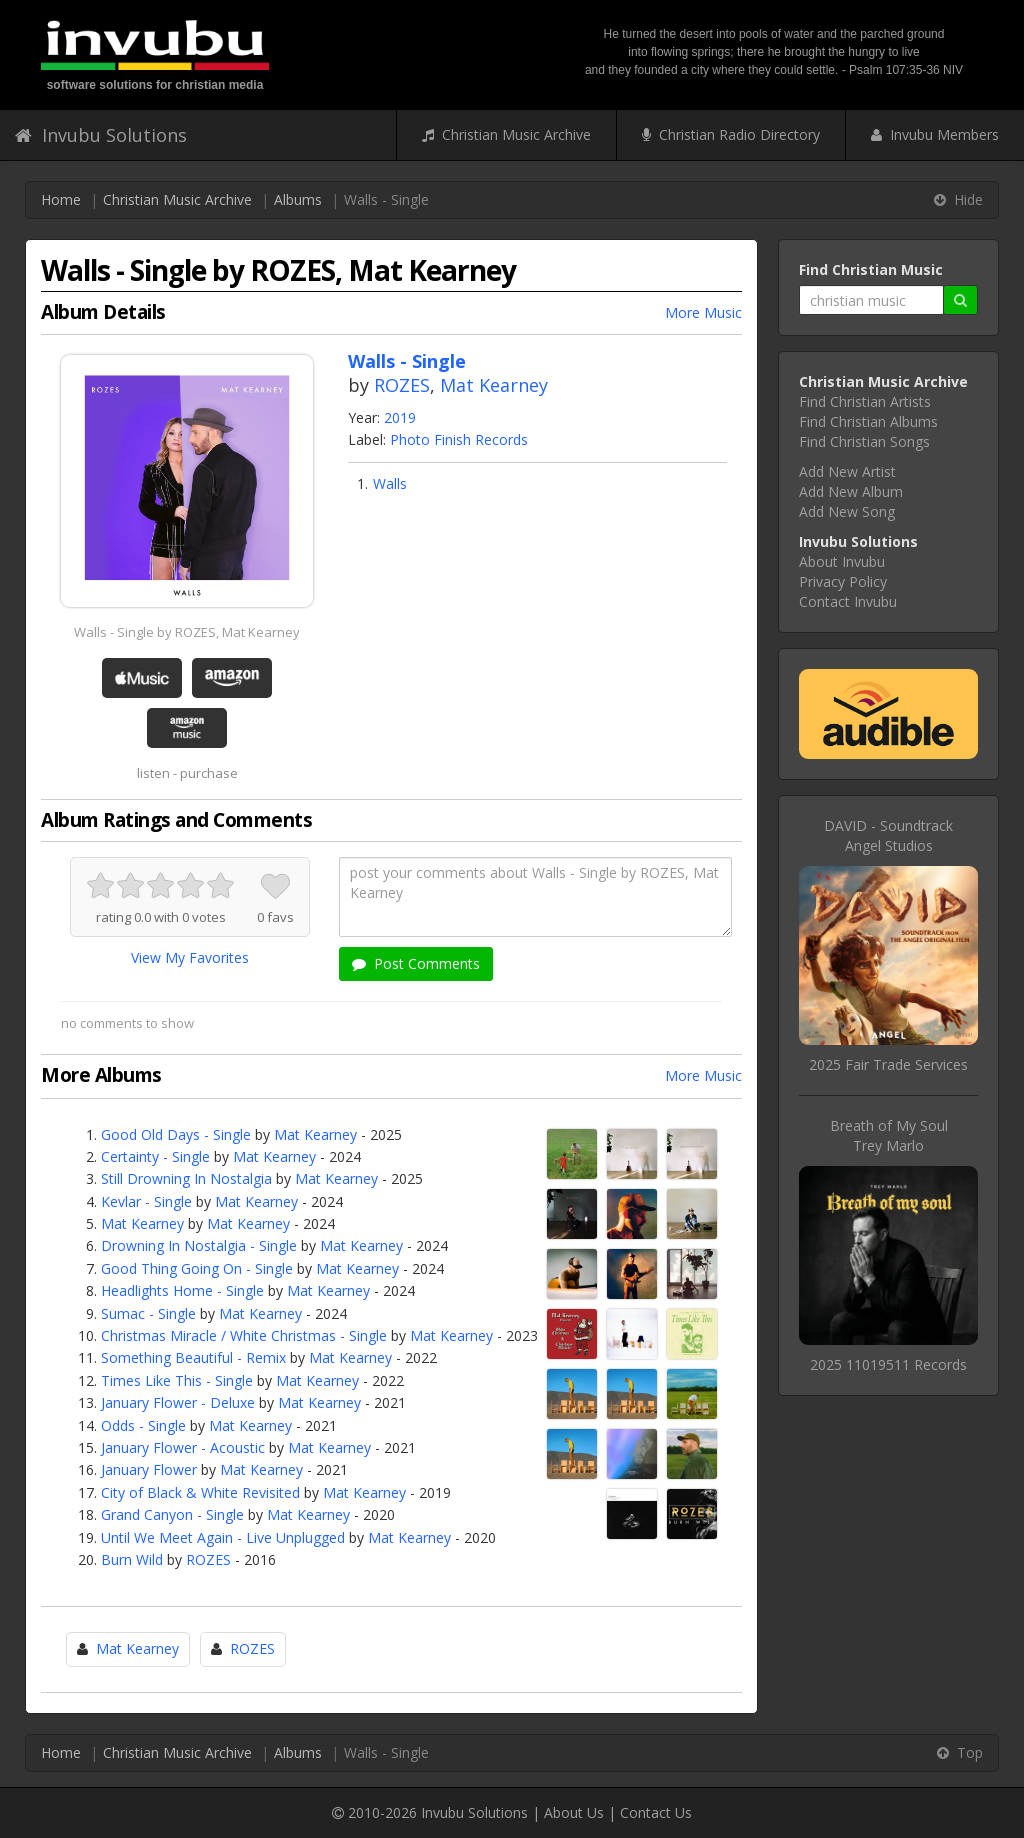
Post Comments (416, 963)
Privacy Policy (843, 581)
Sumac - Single (148, 1313)
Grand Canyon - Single (172, 1514)
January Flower (149, 1469)
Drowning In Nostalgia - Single (199, 1245)
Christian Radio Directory (731, 134)
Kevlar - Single (146, 1201)
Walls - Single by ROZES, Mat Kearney (187, 632)
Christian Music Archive (506, 134)
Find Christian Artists (865, 401)
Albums (298, 199)
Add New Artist (847, 471)
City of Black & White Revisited (200, 1492)
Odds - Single (143, 1425)
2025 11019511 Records (888, 1364)
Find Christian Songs (864, 441)
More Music (703, 312)
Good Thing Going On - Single (197, 1268)
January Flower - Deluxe (178, 1402)
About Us (574, 1812)
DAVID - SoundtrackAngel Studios (888, 835)
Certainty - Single (155, 1156)
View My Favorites (190, 957)
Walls (390, 483)
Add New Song (847, 511)
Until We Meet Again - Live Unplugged (223, 1537)
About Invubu (842, 561)
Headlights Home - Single (182, 1290)
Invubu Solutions (101, 135)
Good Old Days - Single (176, 1134)
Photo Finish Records (459, 439)
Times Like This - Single (177, 1380)
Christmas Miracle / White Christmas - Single (244, 1335)
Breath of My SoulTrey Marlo (889, 1135)
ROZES (402, 385)
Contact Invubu (848, 601)
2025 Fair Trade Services (888, 1064)
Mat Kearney (494, 385)
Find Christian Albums (868, 421)
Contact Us (656, 1812)
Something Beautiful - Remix (193, 1357)
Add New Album (851, 491)
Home (61, 199)
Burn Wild (132, 1559)
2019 (400, 417)
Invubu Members (935, 134)
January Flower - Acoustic (183, 1447)
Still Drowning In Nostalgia (186, 1178)
